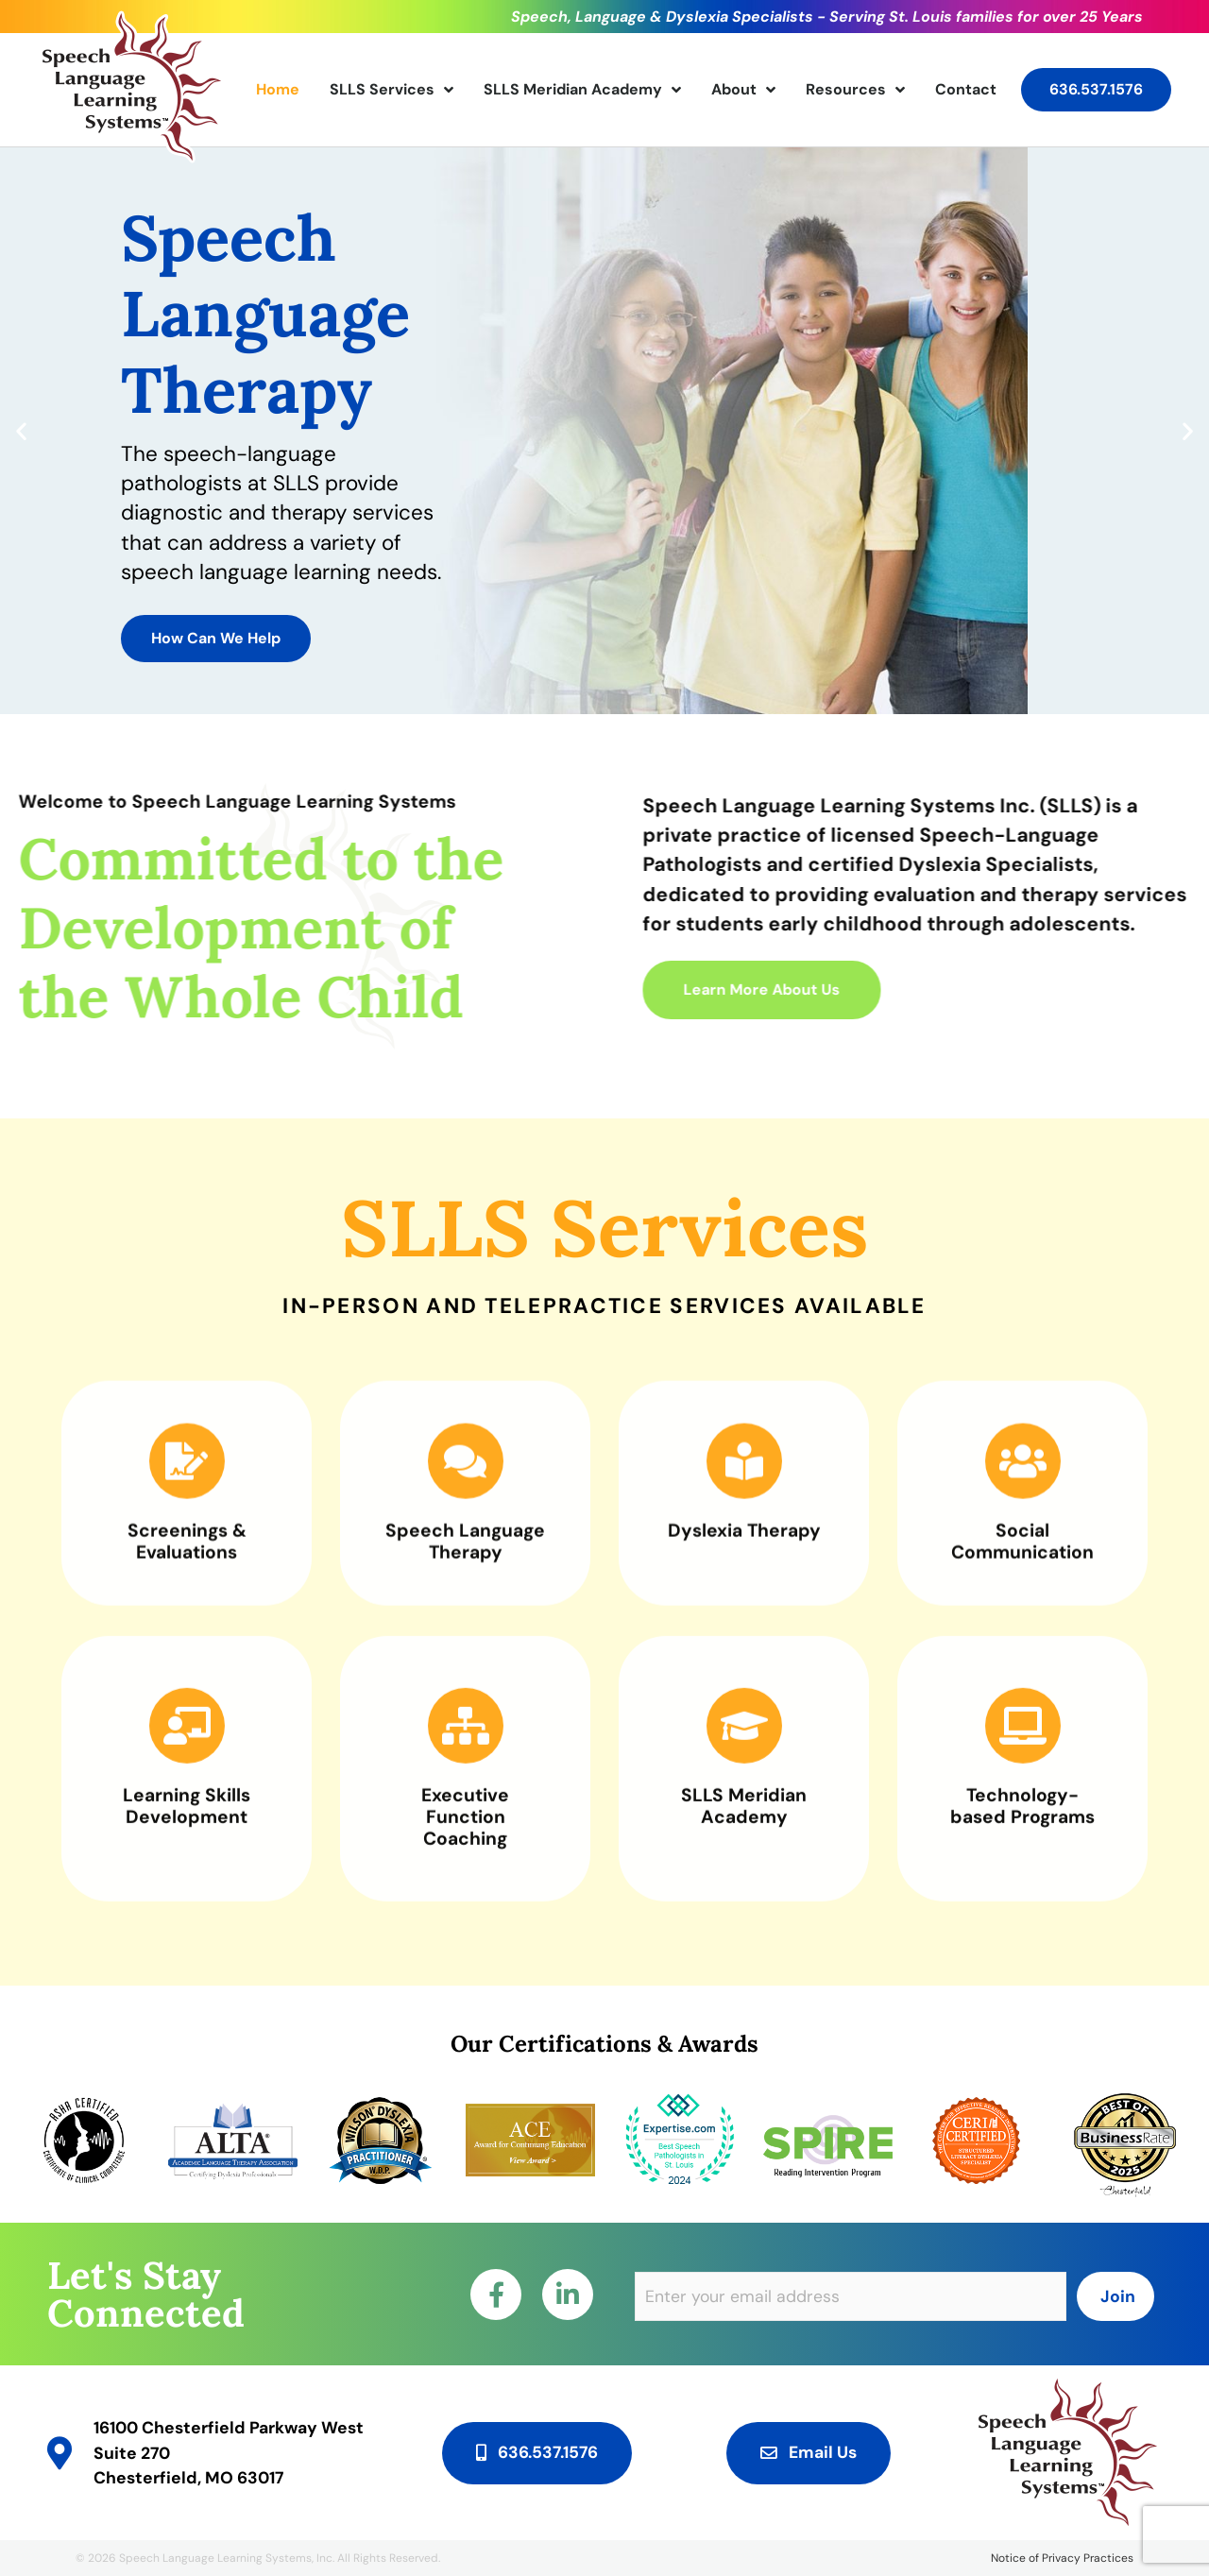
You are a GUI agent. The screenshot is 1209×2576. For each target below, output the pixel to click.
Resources (855, 90)
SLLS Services (391, 90)
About (743, 90)
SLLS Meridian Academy (582, 90)
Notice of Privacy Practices (1062, 2558)
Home (277, 89)
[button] (21, 431)
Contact (965, 89)
